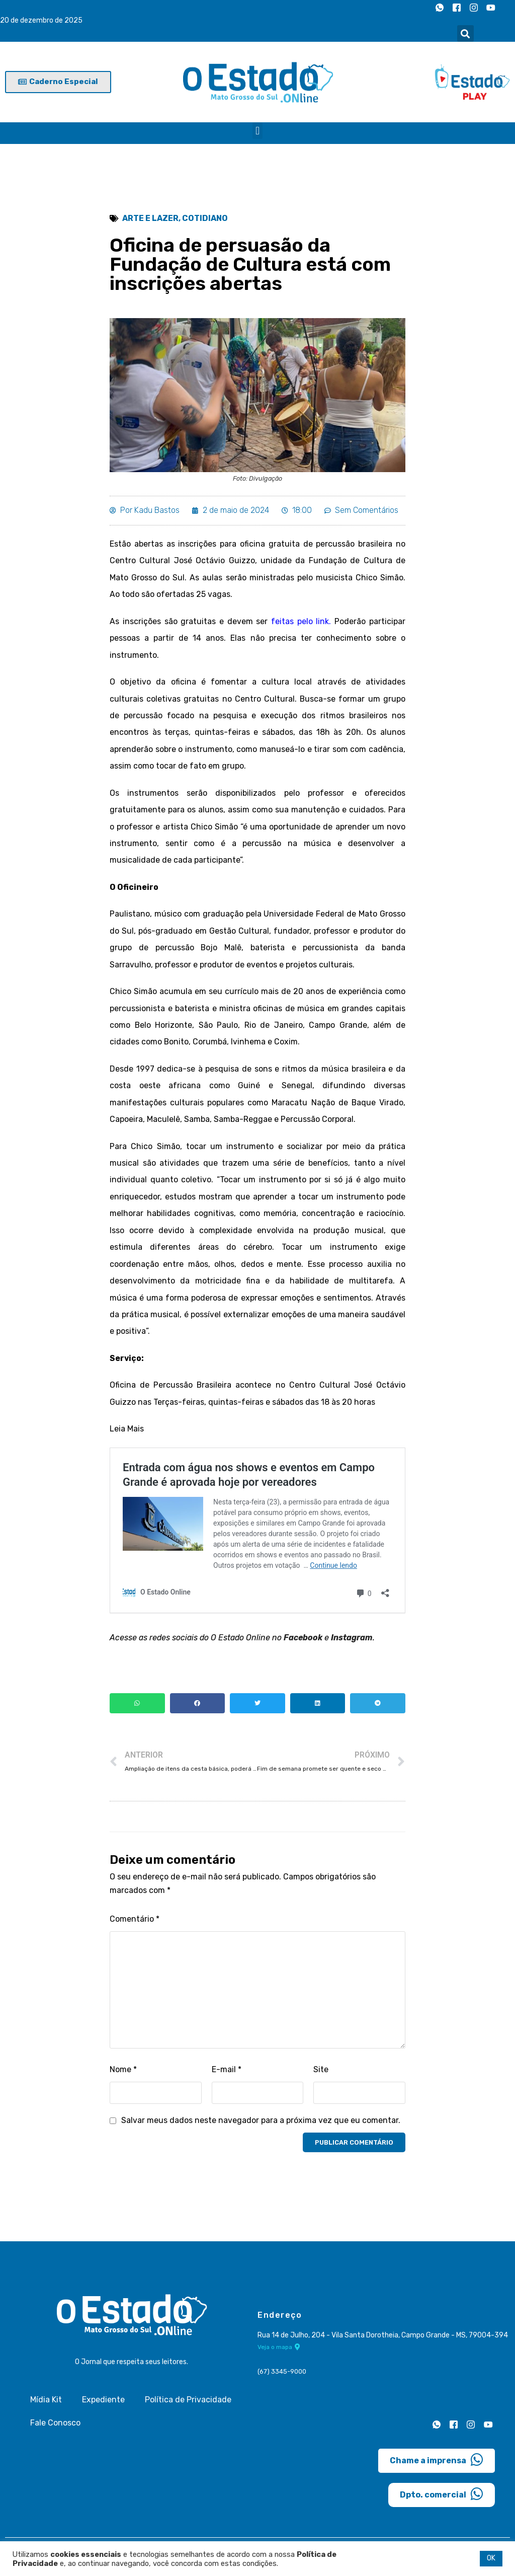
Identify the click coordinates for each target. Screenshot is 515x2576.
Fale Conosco (55, 2427)
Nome (123, 2074)
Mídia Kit (46, 2404)
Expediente (103, 2404)
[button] (465, 33)
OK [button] (491, 2558)
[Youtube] (490, 7)
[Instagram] (473, 7)
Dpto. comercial (441, 2498)
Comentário (134, 1924)
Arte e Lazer (150, 218)
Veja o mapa (279, 2352)
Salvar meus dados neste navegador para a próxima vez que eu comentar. (260, 2125)
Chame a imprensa (436, 2464)
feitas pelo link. (299, 622)
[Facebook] (456, 7)
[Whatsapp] (439, 7)
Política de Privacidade (188, 2404)
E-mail (226, 2074)
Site (320, 2074)
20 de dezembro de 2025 (41, 21)
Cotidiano (205, 218)
